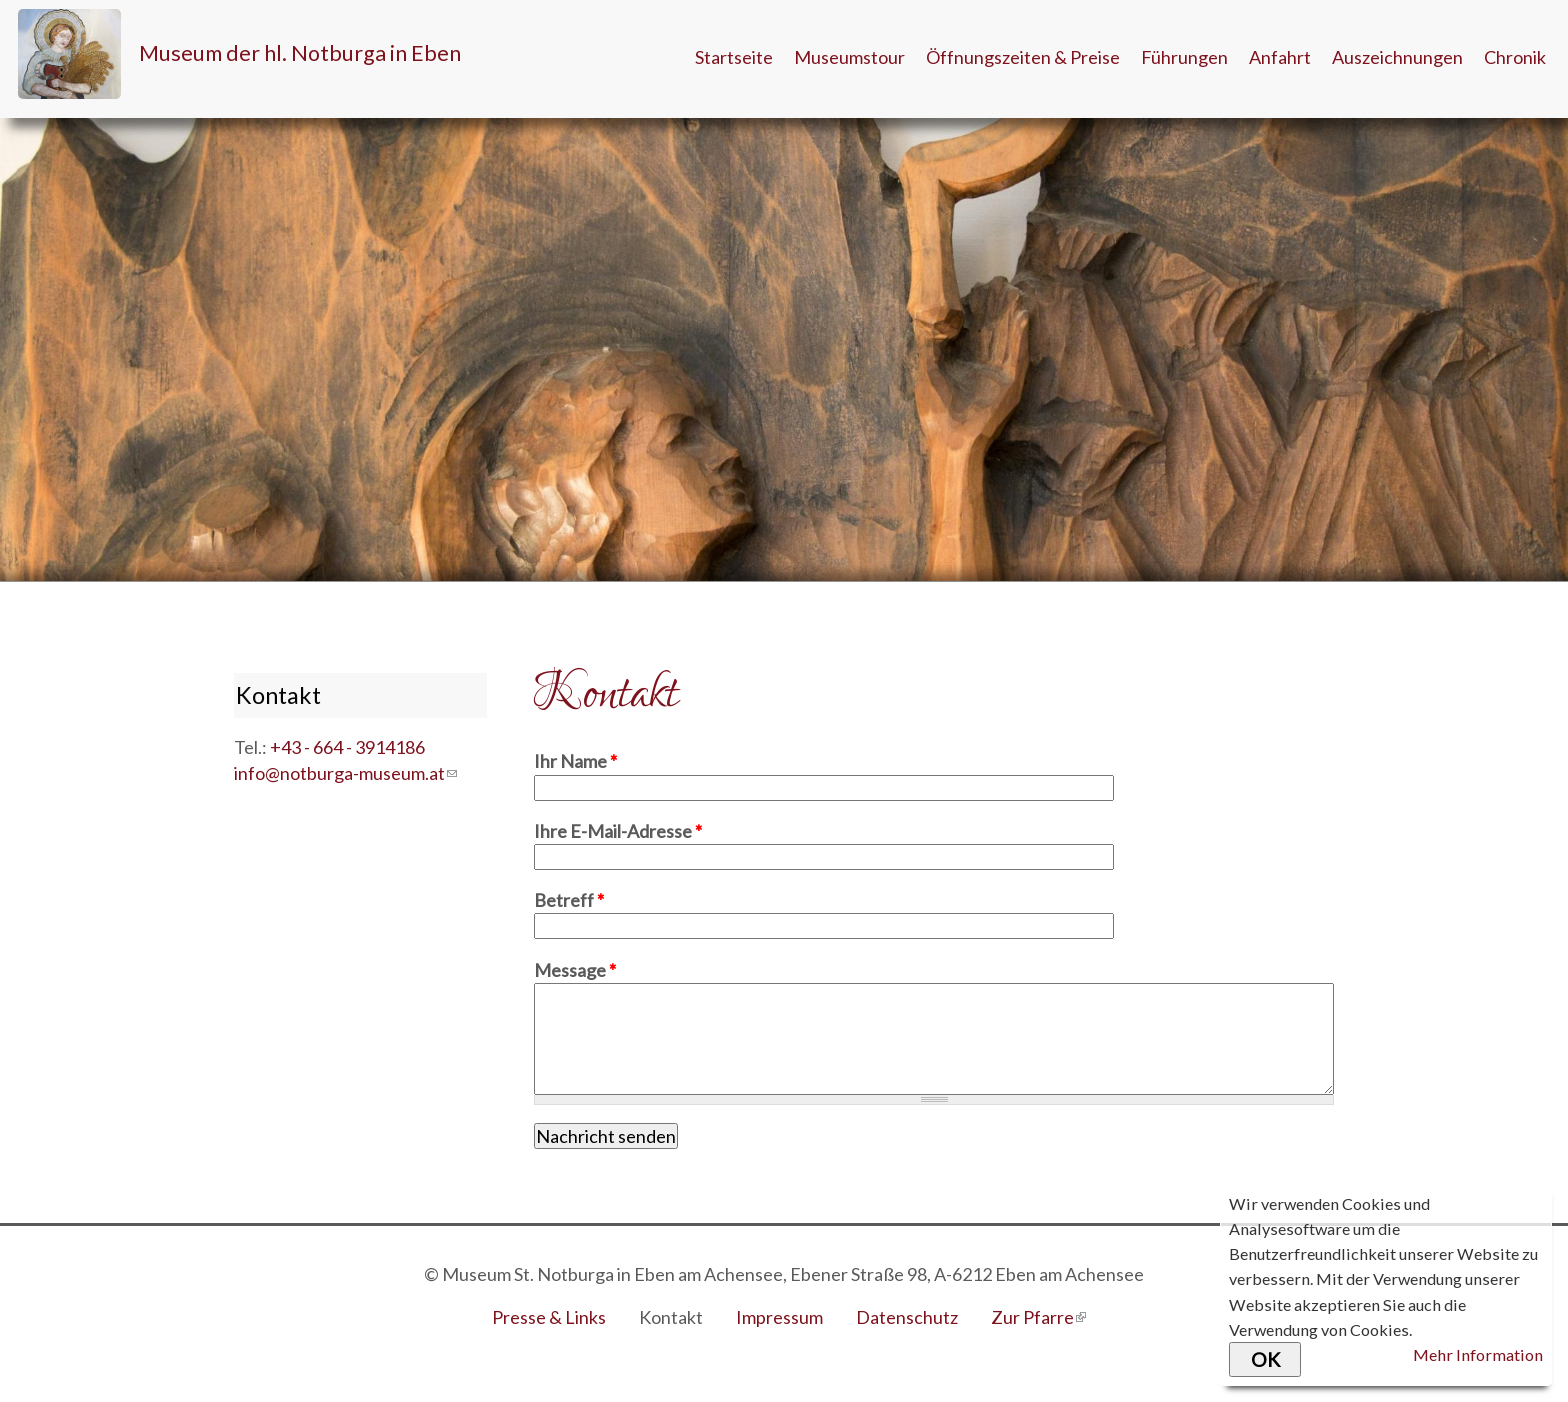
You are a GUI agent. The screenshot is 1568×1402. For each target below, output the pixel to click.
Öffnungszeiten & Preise (1023, 57)
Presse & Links (549, 1317)
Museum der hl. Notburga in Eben (300, 53)
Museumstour (849, 57)
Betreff (569, 900)
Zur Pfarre (1038, 1317)
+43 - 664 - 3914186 (347, 747)
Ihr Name (575, 761)
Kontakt (671, 1317)
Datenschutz (907, 1317)
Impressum (779, 1317)
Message (575, 970)
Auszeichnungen (1397, 57)
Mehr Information (1478, 1354)
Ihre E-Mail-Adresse (618, 831)
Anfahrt (1280, 57)
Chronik (1515, 57)
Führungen (1184, 57)
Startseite (734, 57)
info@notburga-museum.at (345, 773)
